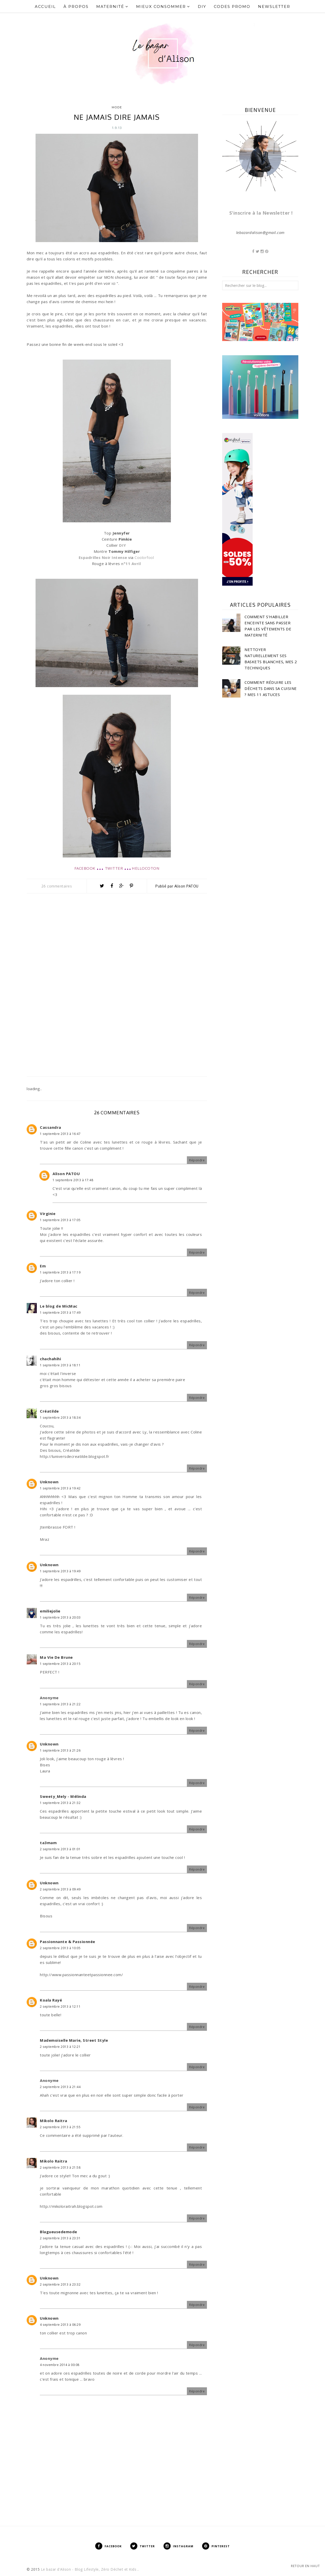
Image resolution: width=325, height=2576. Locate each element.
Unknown (49, 1481)
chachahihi (50, 1358)
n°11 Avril (130, 563)
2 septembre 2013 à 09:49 (60, 1889)
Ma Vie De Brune (56, 1657)
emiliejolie (50, 1610)
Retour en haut (305, 2566)
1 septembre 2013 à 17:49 (60, 1312)
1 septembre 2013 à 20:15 (60, 1664)
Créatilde (49, 1411)
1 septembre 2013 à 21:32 (60, 1803)
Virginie (47, 1213)
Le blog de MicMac (58, 1306)
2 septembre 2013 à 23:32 (60, 2284)
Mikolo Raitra (53, 2120)
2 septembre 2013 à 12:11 (60, 2006)
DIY (202, 6)
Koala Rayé (51, 2000)
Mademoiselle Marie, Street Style (74, 2040)
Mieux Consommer (163, 6)
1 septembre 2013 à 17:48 (73, 1180)
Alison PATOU (66, 1173)
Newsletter (274, 6)
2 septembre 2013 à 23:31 (60, 2238)
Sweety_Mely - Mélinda (63, 1796)
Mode (117, 107)
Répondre (197, 1160)
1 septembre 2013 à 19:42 (60, 1488)
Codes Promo (232, 6)
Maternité (112, 6)
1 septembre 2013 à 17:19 (60, 1272)
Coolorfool (145, 557)
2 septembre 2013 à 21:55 (60, 2127)
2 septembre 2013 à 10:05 (60, 1948)
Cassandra (50, 1127)
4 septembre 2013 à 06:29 (60, 2324)
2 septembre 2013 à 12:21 (60, 2047)
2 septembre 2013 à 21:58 (60, 2167)
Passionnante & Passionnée (67, 1941)
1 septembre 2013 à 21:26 (60, 1750)
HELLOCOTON (145, 868)
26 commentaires (56, 886)
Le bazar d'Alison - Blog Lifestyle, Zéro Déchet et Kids (89, 2569)
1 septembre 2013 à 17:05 (60, 1220)
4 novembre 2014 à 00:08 (59, 2365)
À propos (76, 6)
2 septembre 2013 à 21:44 (60, 2087)
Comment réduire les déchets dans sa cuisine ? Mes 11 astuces (271, 688)
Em (43, 1265)
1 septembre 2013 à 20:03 (60, 1617)
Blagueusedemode (58, 2231)
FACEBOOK (84, 868)
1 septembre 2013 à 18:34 (60, 1417)
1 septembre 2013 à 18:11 (60, 1365)
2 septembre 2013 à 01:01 (60, 1849)
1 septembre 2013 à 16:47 (60, 1134)
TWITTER (114, 868)
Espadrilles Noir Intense (103, 557)
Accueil (45, 6)
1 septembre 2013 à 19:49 (60, 1571)
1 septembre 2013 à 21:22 (60, 1704)
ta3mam (48, 1842)
